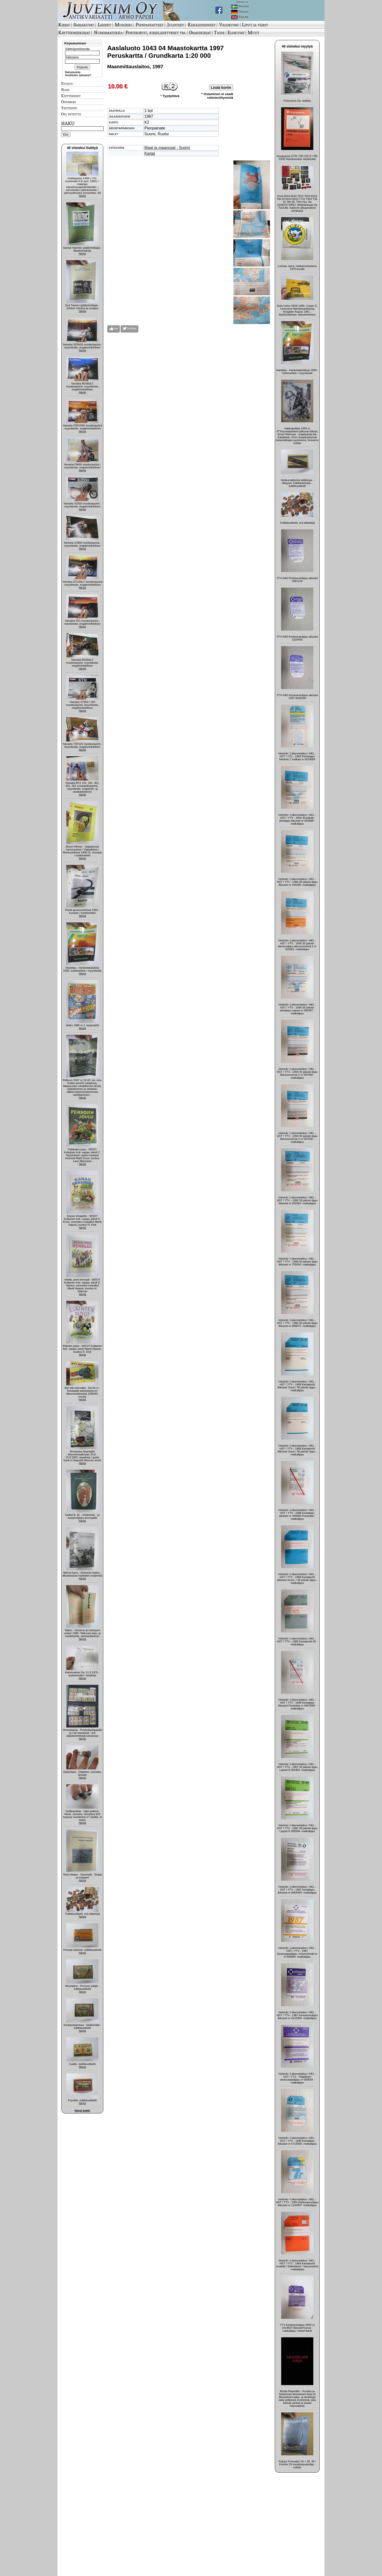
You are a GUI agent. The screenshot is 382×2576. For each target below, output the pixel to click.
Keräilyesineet (201, 25)
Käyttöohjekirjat (74, 32)
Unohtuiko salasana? (78, 75)
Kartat (149, 153)
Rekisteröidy (73, 72)
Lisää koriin (221, 87)
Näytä (82, 195)
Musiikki (123, 25)
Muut (253, 32)
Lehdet (104, 25)
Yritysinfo (69, 107)
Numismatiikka (108, 32)
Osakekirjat (200, 32)
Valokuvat (229, 25)
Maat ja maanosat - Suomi (167, 148)
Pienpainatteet (149, 25)
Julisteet (175, 25)
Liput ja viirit (255, 25)
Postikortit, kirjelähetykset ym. (155, 32)
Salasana (72, 57)
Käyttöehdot (71, 95)
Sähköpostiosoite (77, 49)
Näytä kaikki (82, 2110)
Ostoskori (68, 101)
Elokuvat (236, 32)
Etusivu (67, 83)
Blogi (65, 89)
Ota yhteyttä (71, 113)
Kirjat (64, 25)
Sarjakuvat (84, 25)
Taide (219, 32)
